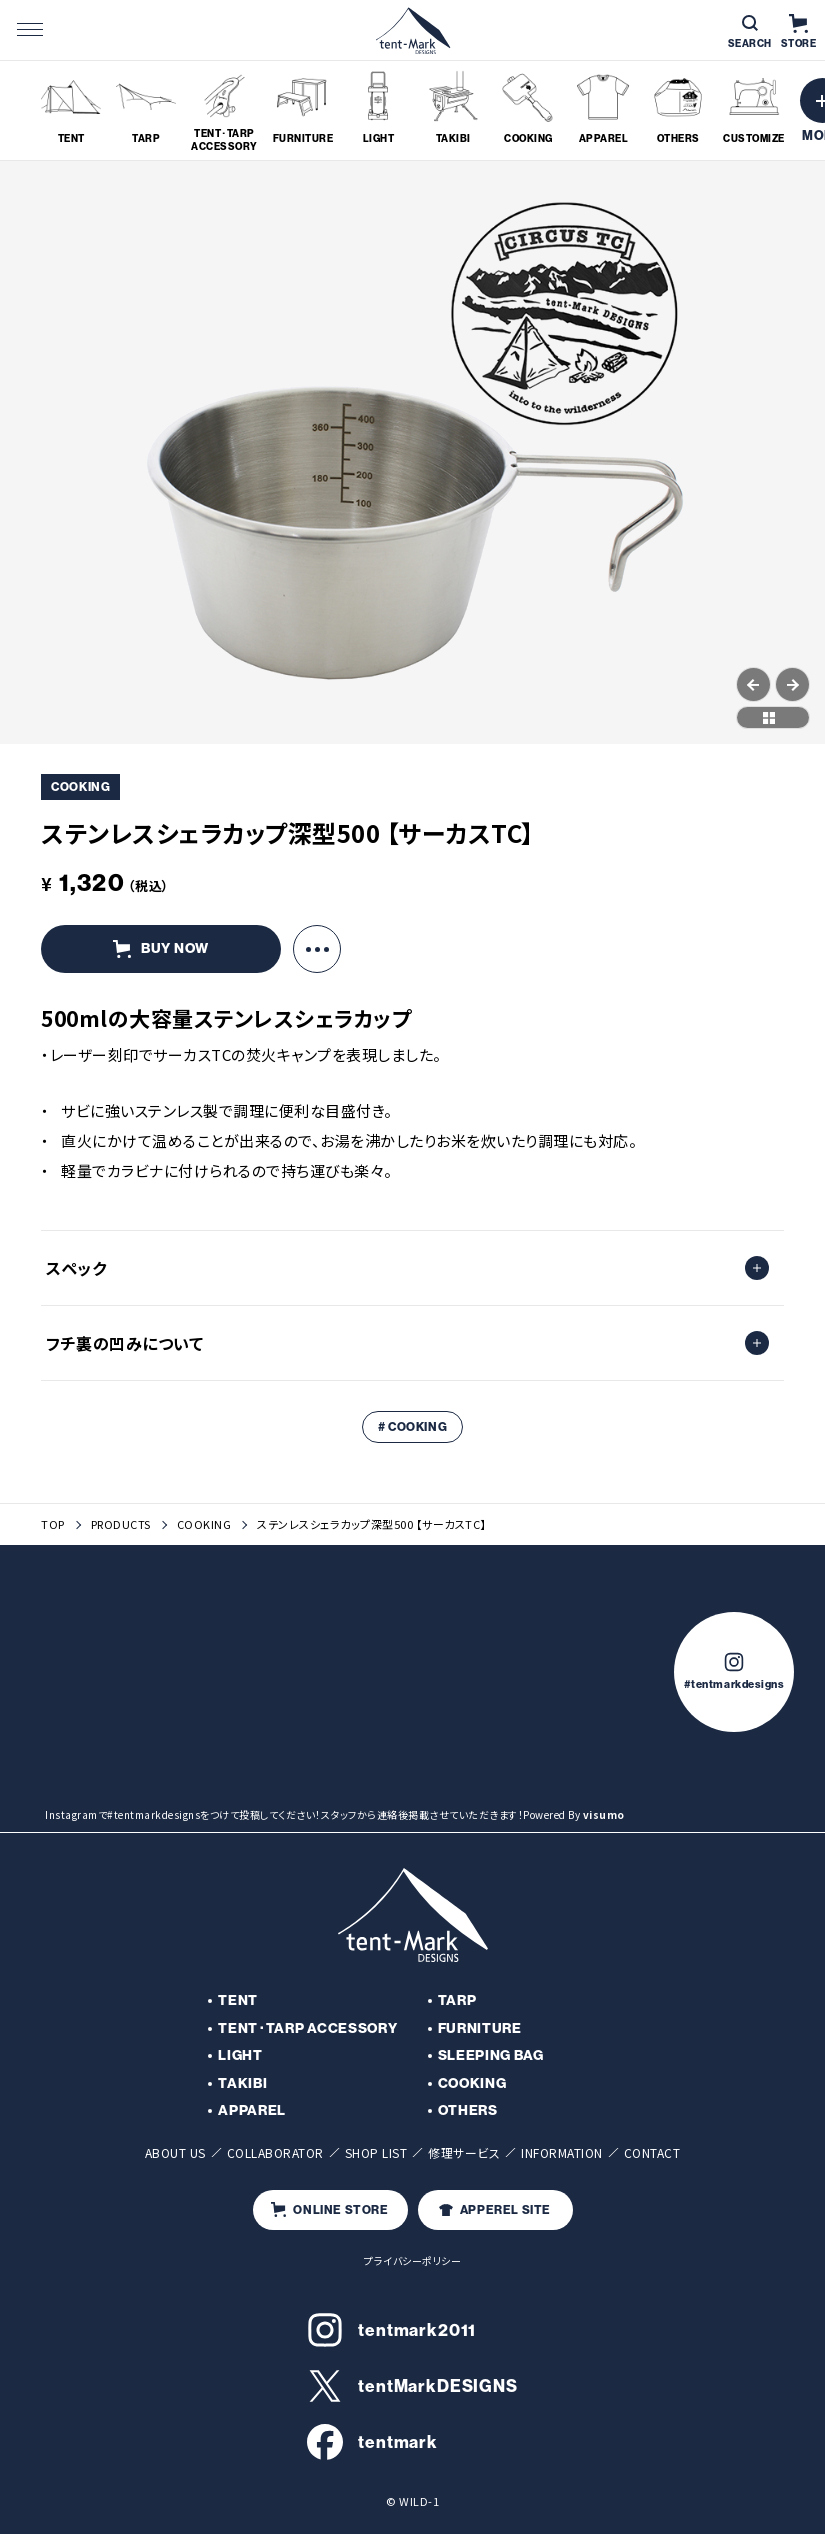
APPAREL (252, 2110)
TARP (457, 2000)
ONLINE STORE (329, 2209)
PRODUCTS (121, 1524)
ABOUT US (175, 2152)
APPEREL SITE (495, 2210)
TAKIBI (242, 2083)
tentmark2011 (391, 2330)
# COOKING (412, 1427)
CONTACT (652, 2152)
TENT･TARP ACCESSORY (307, 2028)
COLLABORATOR (275, 2152)
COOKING (204, 1524)
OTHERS (468, 2110)
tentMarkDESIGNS (412, 2386)
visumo (604, 1814)
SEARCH (750, 32)
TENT (238, 2000)
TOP (53, 1524)
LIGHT (240, 2055)
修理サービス (464, 2152)
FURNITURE (480, 2028)
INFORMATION (562, 2152)
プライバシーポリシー (412, 2260)
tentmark (372, 2442)
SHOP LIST (376, 2152)
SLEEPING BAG (491, 2055)
